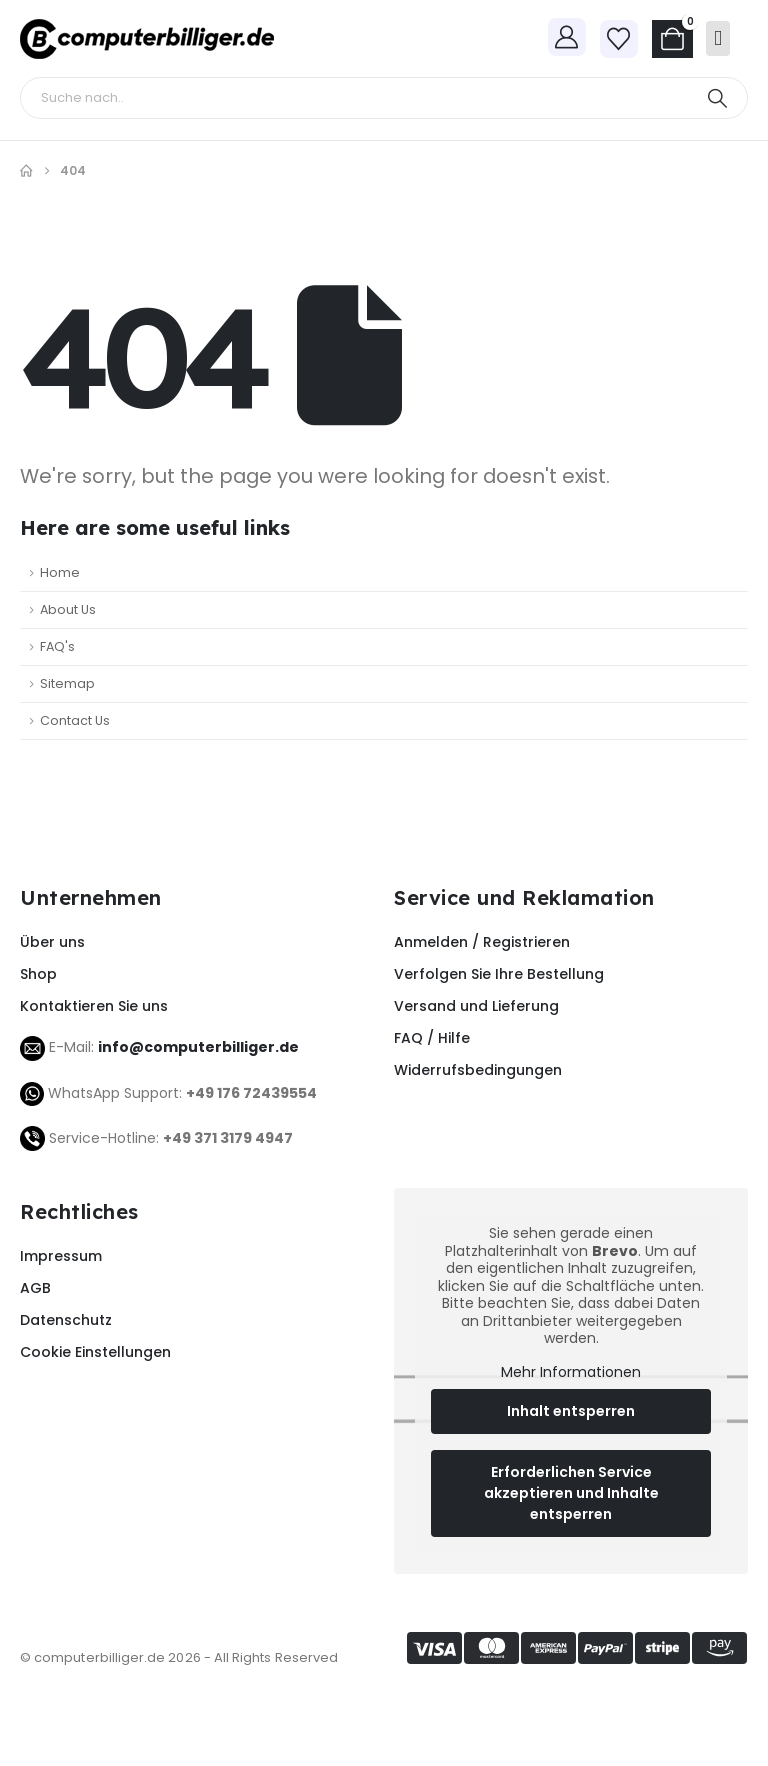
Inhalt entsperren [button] (571, 1412)
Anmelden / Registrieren (482, 942)
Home (60, 572)
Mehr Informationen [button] (571, 1373)
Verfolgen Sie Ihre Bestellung (499, 974)
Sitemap (67, 683)
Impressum (61, 1256)
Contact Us (75, 720)
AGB (35, 1288)
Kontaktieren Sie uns (94, 1006)
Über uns (52, 942)
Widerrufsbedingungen (478, 1070)
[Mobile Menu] (718, 38)
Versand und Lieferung (476, 1006)
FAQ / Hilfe (432, 1038)
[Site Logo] (147, 39)
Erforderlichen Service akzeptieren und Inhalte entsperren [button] (571, 1494)
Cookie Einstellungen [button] (95, 1352)
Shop (38, 974)
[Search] (717, 98)
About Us (68, 609)
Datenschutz (66, 1320)
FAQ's (57, 646)
